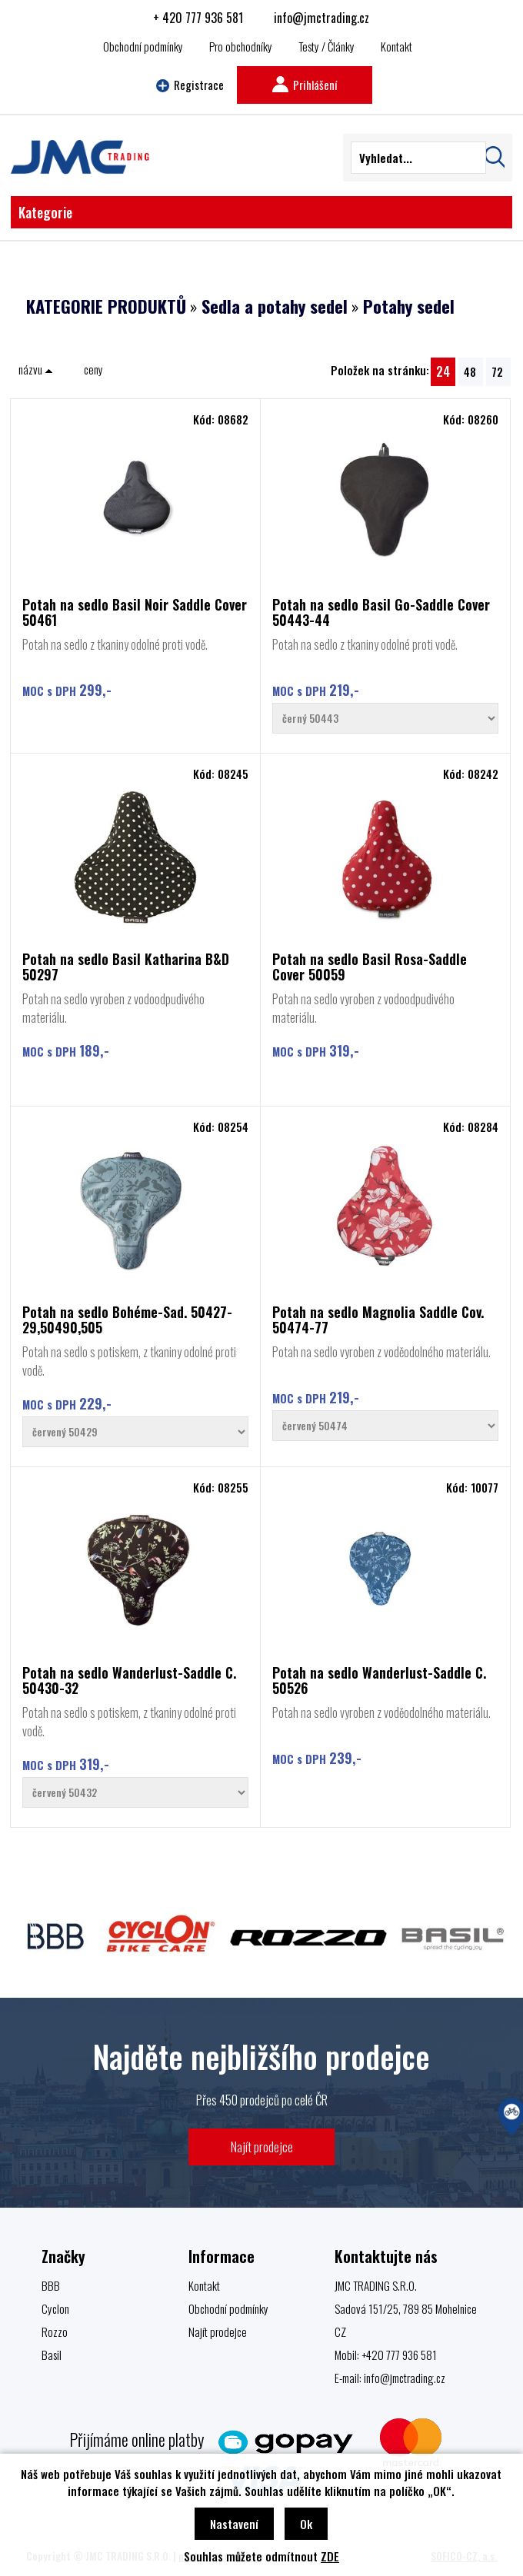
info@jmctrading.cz (321, 17)
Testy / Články (326, 46)
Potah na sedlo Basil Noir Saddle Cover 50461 (134, 612)
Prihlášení (304, 84)
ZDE (330, 2556)
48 (470, 371)
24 (443, 371)
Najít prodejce (262, 2146)
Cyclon (55, 2308)
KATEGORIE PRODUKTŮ (106, 306)
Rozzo (55, 2331)
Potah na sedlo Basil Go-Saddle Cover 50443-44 (381, 612)
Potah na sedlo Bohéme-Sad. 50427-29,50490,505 (127, 1319)
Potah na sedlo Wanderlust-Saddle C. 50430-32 (129, 1680)
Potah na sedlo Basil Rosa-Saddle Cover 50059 (369, 966)
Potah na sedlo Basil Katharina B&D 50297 (125, 966)
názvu (35, 369)
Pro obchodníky (240, 46)
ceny (93, 369)
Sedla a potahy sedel (275, 306)
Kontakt (396, 46)
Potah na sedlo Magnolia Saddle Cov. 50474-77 (378, 1319)
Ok (306, 2523)
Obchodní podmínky (143, 46)
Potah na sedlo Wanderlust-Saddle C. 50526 (379, 1680)
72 (497, 371)
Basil (52, 2354)
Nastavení (234, 2523)
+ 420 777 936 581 (198, 17)
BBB (51, 2285)
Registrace (190, 84)
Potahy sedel (409, 306)
